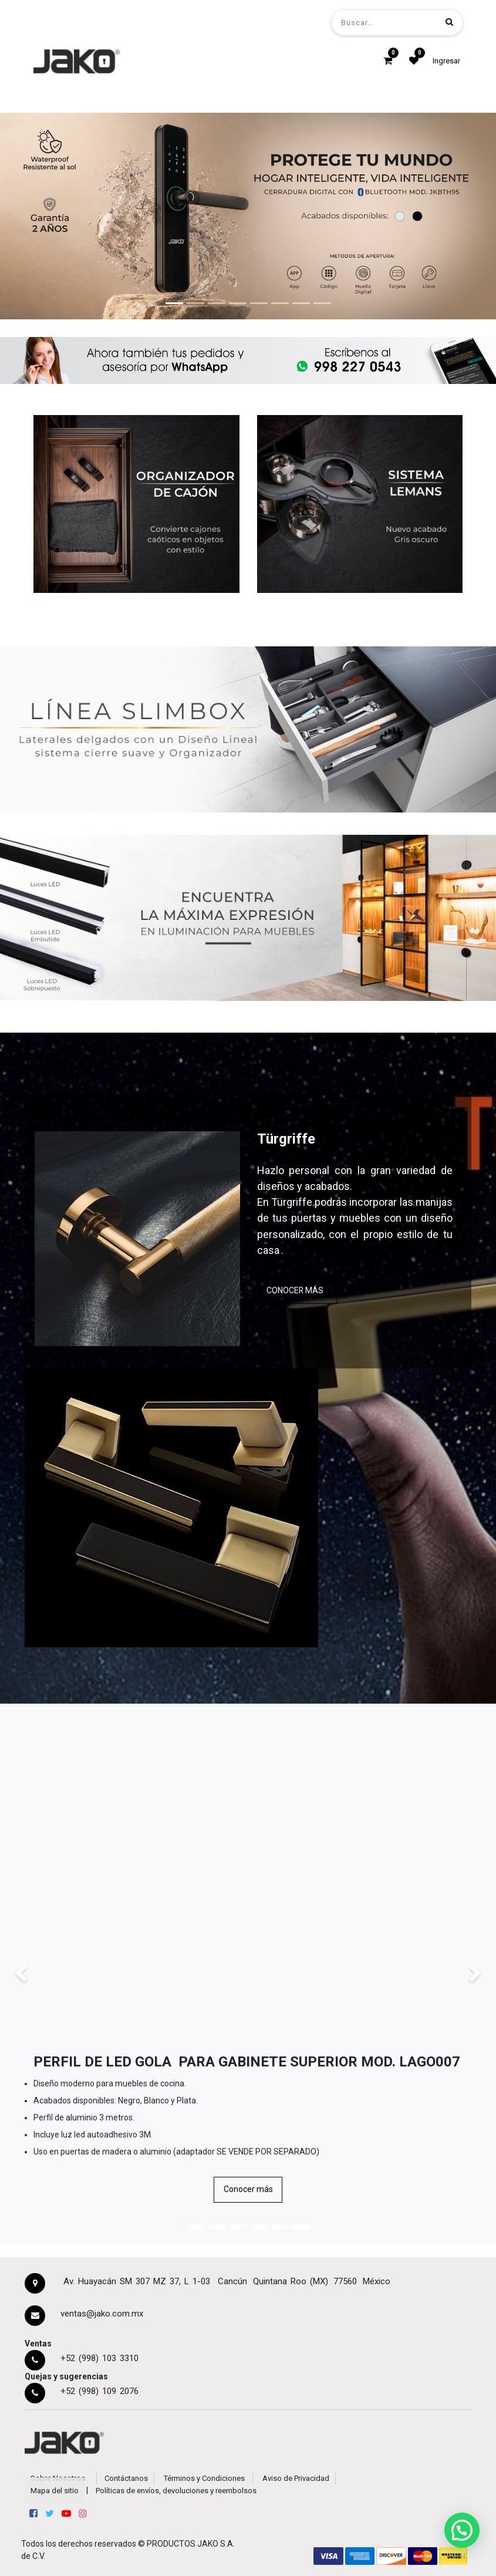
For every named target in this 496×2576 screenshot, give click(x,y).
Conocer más (248, 2189)
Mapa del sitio (55, 2490)
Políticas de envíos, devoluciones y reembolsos (176, 2490)
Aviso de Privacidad (295, 2478)
